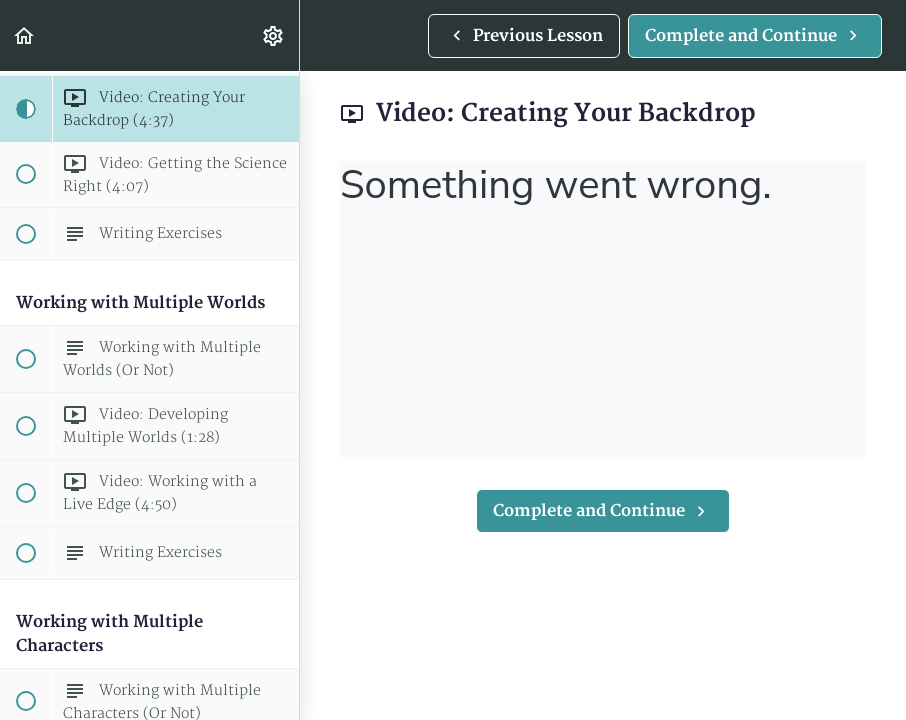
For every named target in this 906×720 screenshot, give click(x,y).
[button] (25, 35)
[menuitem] (274, 35)
